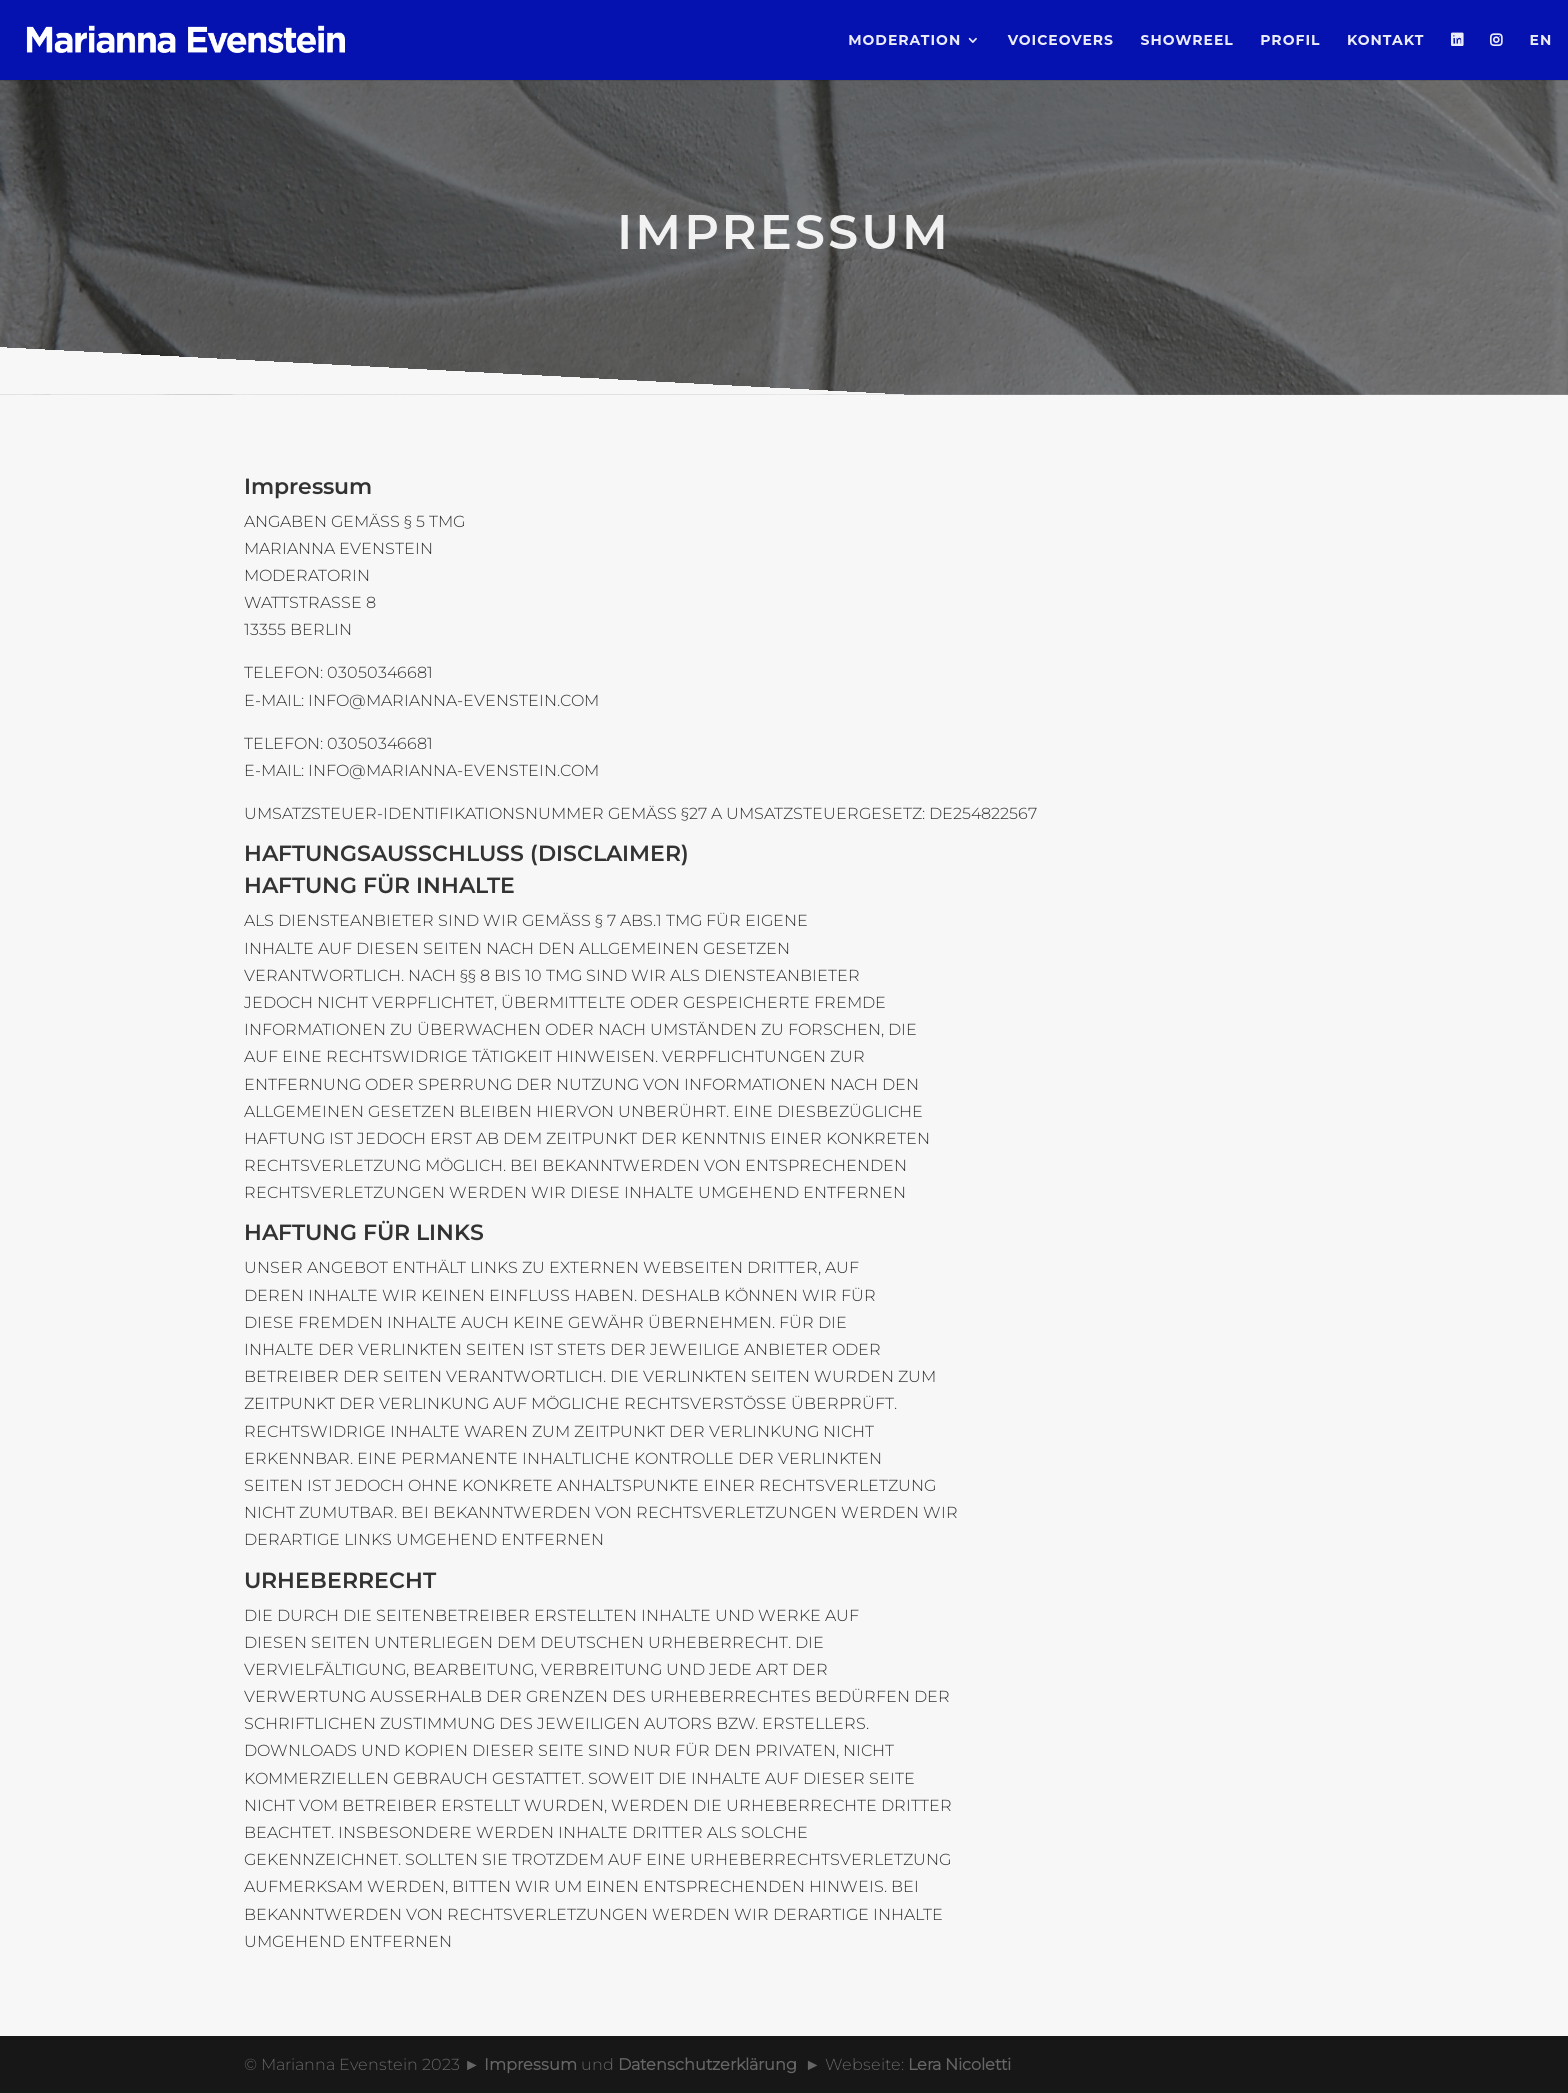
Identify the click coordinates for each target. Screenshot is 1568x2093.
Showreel (1186, 41)
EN (1541, 41)
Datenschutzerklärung (707, 2064)
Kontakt (1385, 41)
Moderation (904, 41)
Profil (1290, 41)
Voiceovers (1061, 41)
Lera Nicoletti (959, 2064)
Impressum (530, 2064)
